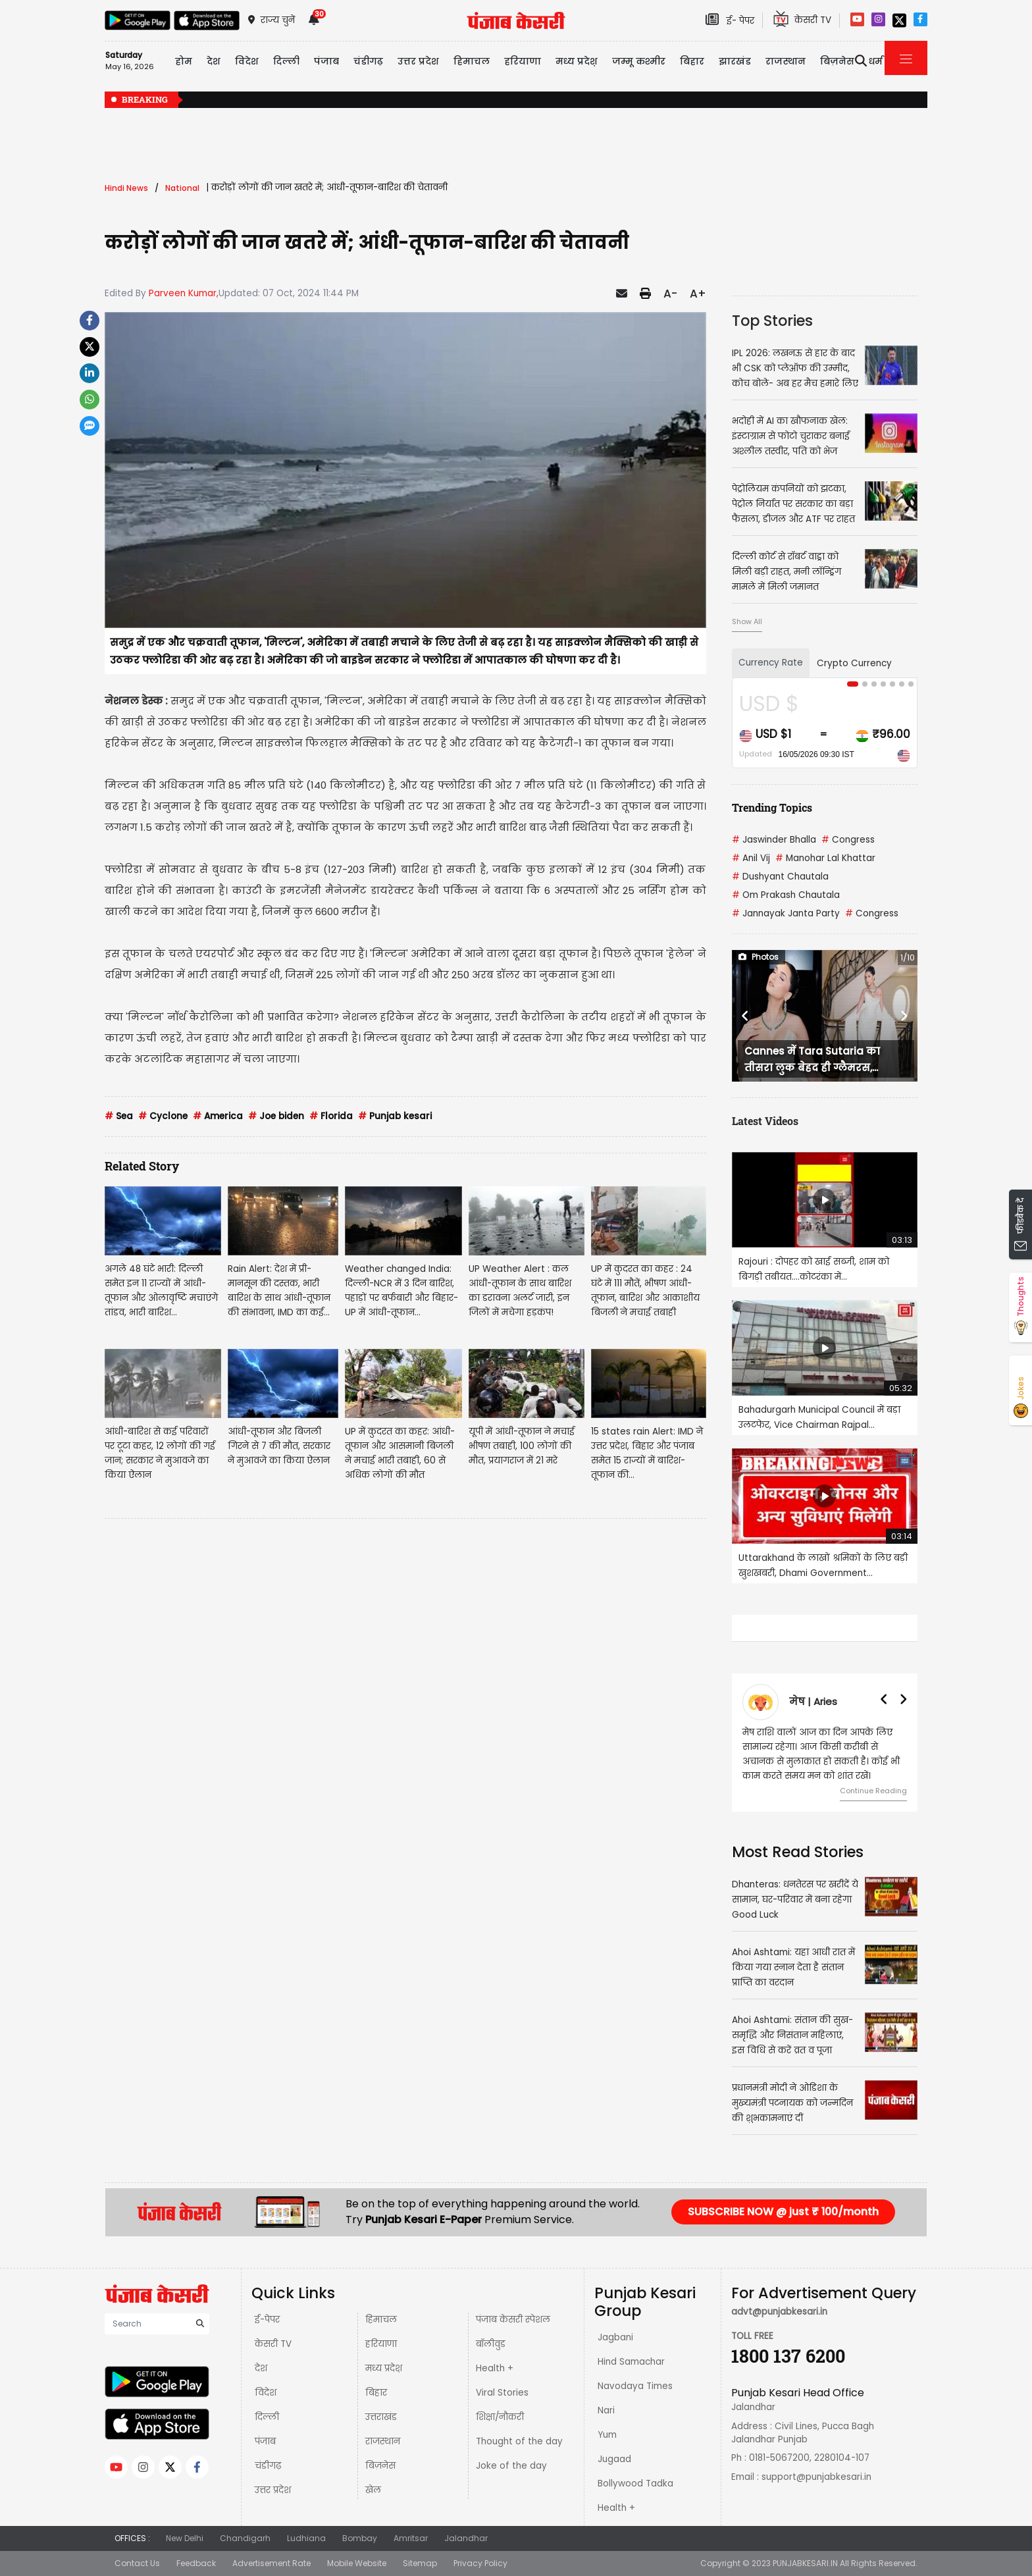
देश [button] (213, 61)
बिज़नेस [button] (837, 61)
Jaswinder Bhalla (774, 839)
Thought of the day (519, 2441)
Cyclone (163, 1116)
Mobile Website (356, 2563)
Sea (119, 1116)
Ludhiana (306, 2538)
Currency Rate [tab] (770, 662)
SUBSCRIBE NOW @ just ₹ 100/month (783, 2211)
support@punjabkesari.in (816, 2477)
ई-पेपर (267, 2319)
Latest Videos (765, 1121)
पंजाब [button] (326, 61)
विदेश (265, 2392)
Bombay (359, 2538)
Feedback (196, 2563)
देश (261, 2368)
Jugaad (614, 2459)
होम (183, 61)
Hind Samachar (631, 2361)
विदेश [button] (247, 61)
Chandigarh (245, 2538)
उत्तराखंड (381, 2417)
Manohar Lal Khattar (825, 858)
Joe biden (276, 1116)
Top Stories (772, 320)
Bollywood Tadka (635, 2483)
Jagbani (615, 2337)
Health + (494, 2368)
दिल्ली (286, 61)
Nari (606, 2410)
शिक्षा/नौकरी (500, 2417)
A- (670, 294)
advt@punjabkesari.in (779, 2311)
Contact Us (137, 2563)
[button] (746, 1016)
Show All (747, 621)
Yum (607, 2435)
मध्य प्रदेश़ (576, 61)
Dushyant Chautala (780, 876)
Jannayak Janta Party (786, 913)
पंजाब (265, 2441)
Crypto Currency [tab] (854, 663)
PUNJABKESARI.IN (805, 2563)
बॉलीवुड (490, 2344)
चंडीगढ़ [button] (368, 61)
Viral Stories (502, 2392)
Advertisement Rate (271, 2563)
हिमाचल (381, 2319)
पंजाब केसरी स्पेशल (513, 2319)
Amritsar (411, 2538)
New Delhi (184, 2538)
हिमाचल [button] (471, 61)
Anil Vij (751, 858)
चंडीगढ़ (268, 2465)
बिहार (692, 61)
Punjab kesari (395, 1116)
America (218, 1116)
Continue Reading (873, 1790)
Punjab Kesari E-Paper (424, 2219)
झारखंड (735, 61)
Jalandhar (466, 2538)
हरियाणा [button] (522, 61)
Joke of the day (511, 2465)
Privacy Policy (480, 2563)
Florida (331, 1116)
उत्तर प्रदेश (418, 61)
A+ (698, 294)
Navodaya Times (635, 2386)
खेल (373, 2490)
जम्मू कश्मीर (638, 61)
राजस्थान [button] (785, 61)
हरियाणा (381, 2344)
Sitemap (420, 2563)
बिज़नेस (380, 2465)
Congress (848, 839)
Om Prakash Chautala (786, 895)
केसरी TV (273, 2344)
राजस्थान (382, 2441)
